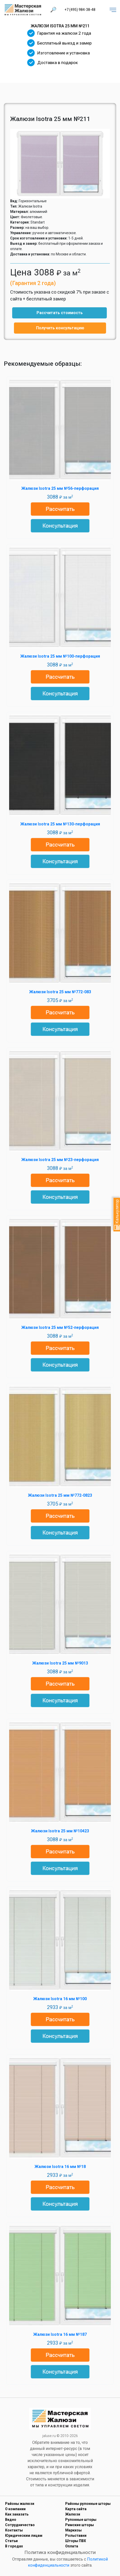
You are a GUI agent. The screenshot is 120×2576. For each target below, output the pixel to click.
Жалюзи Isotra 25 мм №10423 (60, 1831)
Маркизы (73, 2530)
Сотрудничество (20, 2525)
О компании (15, 2509)
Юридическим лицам (23, 2535)
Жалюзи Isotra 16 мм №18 (60, 2166)
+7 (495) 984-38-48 (79, 10)
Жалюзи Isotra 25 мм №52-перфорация (60, 1327)
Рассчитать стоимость (60, 312)
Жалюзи (72, 2514)
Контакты (14, 2530)
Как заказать (16, 2514)
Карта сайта (76, 2509)
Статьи (11, 2541)
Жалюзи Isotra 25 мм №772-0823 (60, 1495)
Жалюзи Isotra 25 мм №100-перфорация (60, 656)
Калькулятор (117, 1214)
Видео (10, 2520)
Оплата (71, 2546)
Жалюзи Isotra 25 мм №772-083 (60, 991)
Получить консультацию (60, 328)
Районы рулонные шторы (88, 2504)
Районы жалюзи (19, 2504)
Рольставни (76, 2535)
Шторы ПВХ (75, 2541)
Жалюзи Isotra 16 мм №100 (60, 1998)
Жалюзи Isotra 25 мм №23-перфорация (60, 1159)
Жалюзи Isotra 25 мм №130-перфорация (60, 824)
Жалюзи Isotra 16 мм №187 (60, 2334)
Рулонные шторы (80, 2520)
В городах (14, 2546)
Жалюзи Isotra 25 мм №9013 (60, 1663)
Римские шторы (79, 2525)
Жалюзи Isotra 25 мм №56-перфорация (60, 488)
